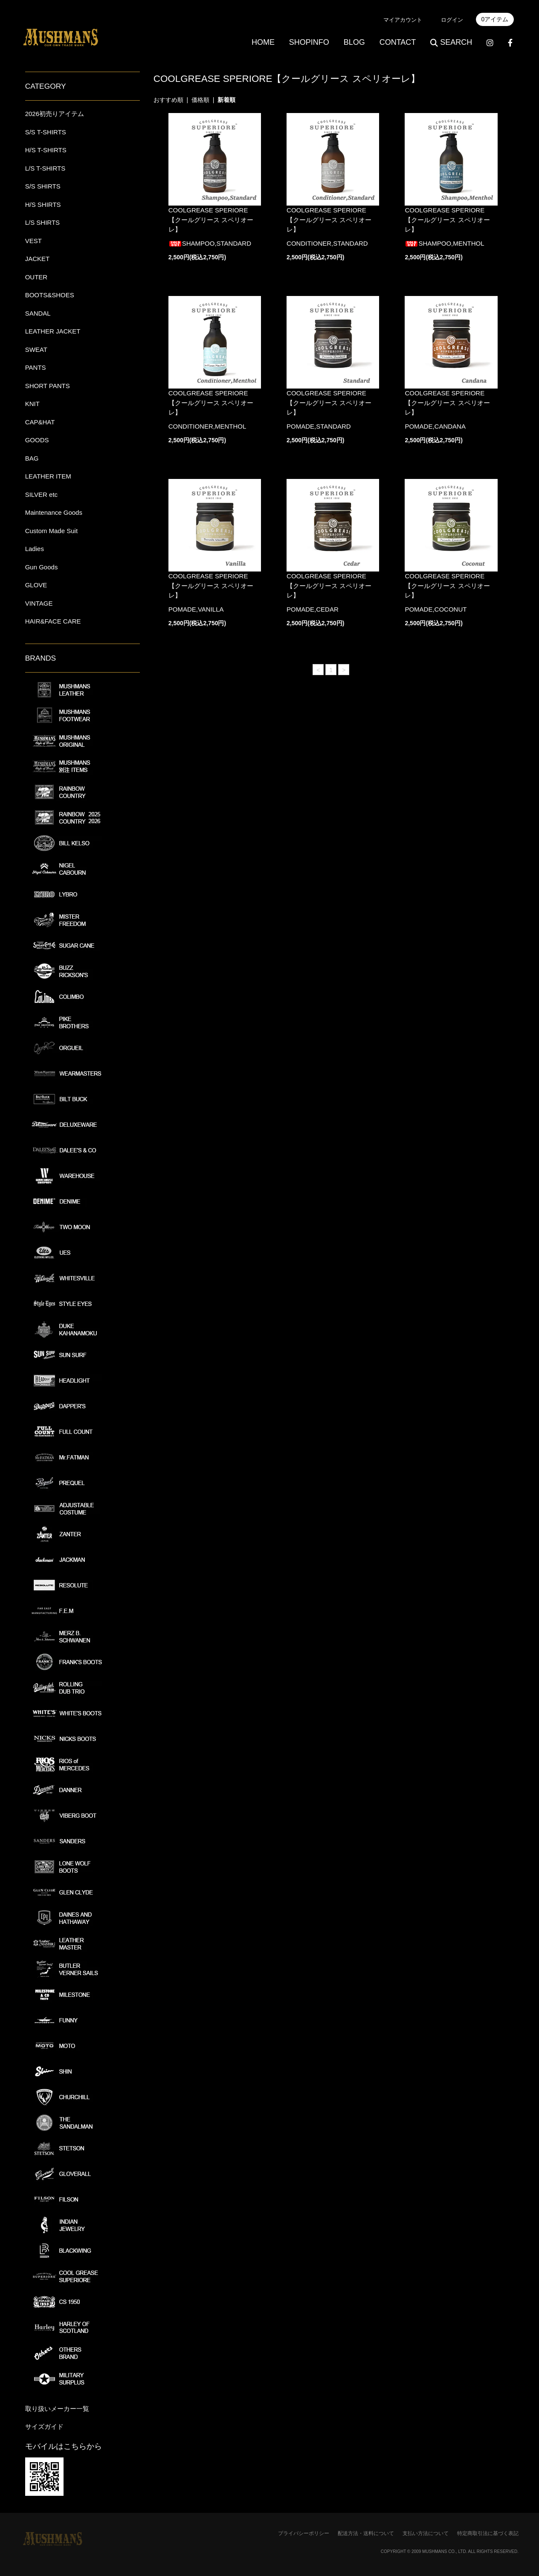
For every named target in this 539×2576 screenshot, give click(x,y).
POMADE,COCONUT (436, 609)
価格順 (200, 99)
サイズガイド (44, 2426)
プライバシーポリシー (303, 2533)
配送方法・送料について (366, 2533)
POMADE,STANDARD (319, 426)
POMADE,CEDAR (313, 609)
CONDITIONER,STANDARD (327, 243)
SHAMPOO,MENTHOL (444, 243)
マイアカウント (402, 20)
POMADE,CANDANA (435, 426)
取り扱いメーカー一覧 (57, 2408)
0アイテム (495, 19)
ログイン (452, 20)
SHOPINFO (309, 42)
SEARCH (451, 42)
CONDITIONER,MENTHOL (207, 426)
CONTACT (398, 42)
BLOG (354, 42)
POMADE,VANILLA (196, 609)
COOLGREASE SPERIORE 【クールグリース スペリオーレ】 (210, 219)
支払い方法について (426, 2533)
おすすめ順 (168, 99)
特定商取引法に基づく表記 (488, 2533)
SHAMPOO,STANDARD (209, 243)
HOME (263, 42)
